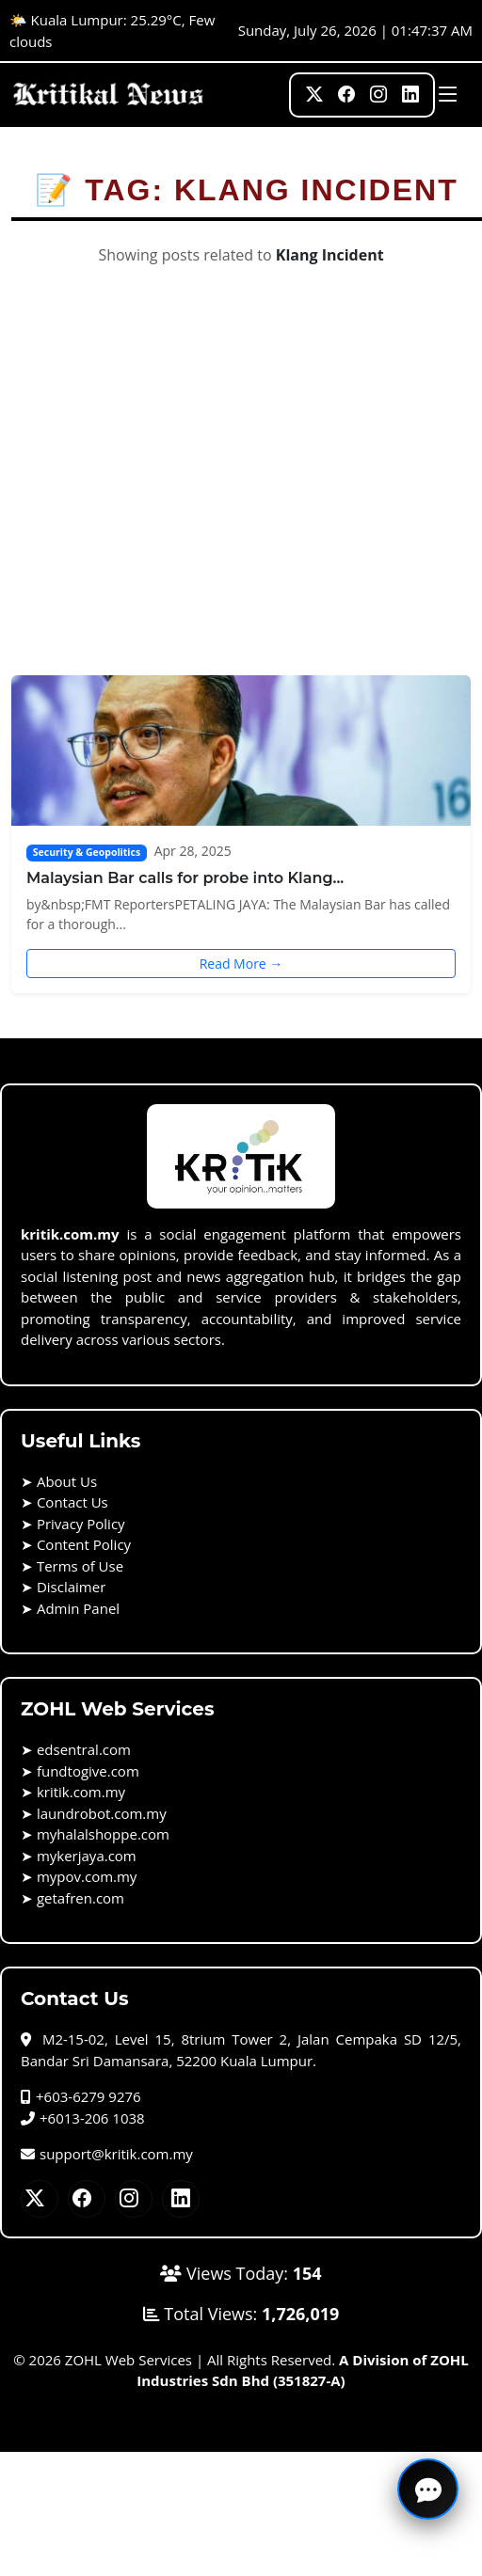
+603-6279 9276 (81, 2096)
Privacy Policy (81, 1523)
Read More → (241, 963)
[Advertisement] (176, 489)
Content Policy (84, 1544)
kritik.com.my (81, 1791)
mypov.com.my (87, 1876)
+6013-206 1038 (83, 2118)
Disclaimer (71, 1586)
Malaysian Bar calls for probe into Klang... (185, 878)
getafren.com (80, 1898)
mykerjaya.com (87, 1855)
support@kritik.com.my (107, 2153)
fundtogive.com (88, 1771)
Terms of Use (80, 1566)
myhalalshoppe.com (103, 1834)
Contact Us (72, 1502)
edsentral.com (84, 1749)
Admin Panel (78, 1608)
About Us (67, 1481)
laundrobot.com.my (102, 1813)
